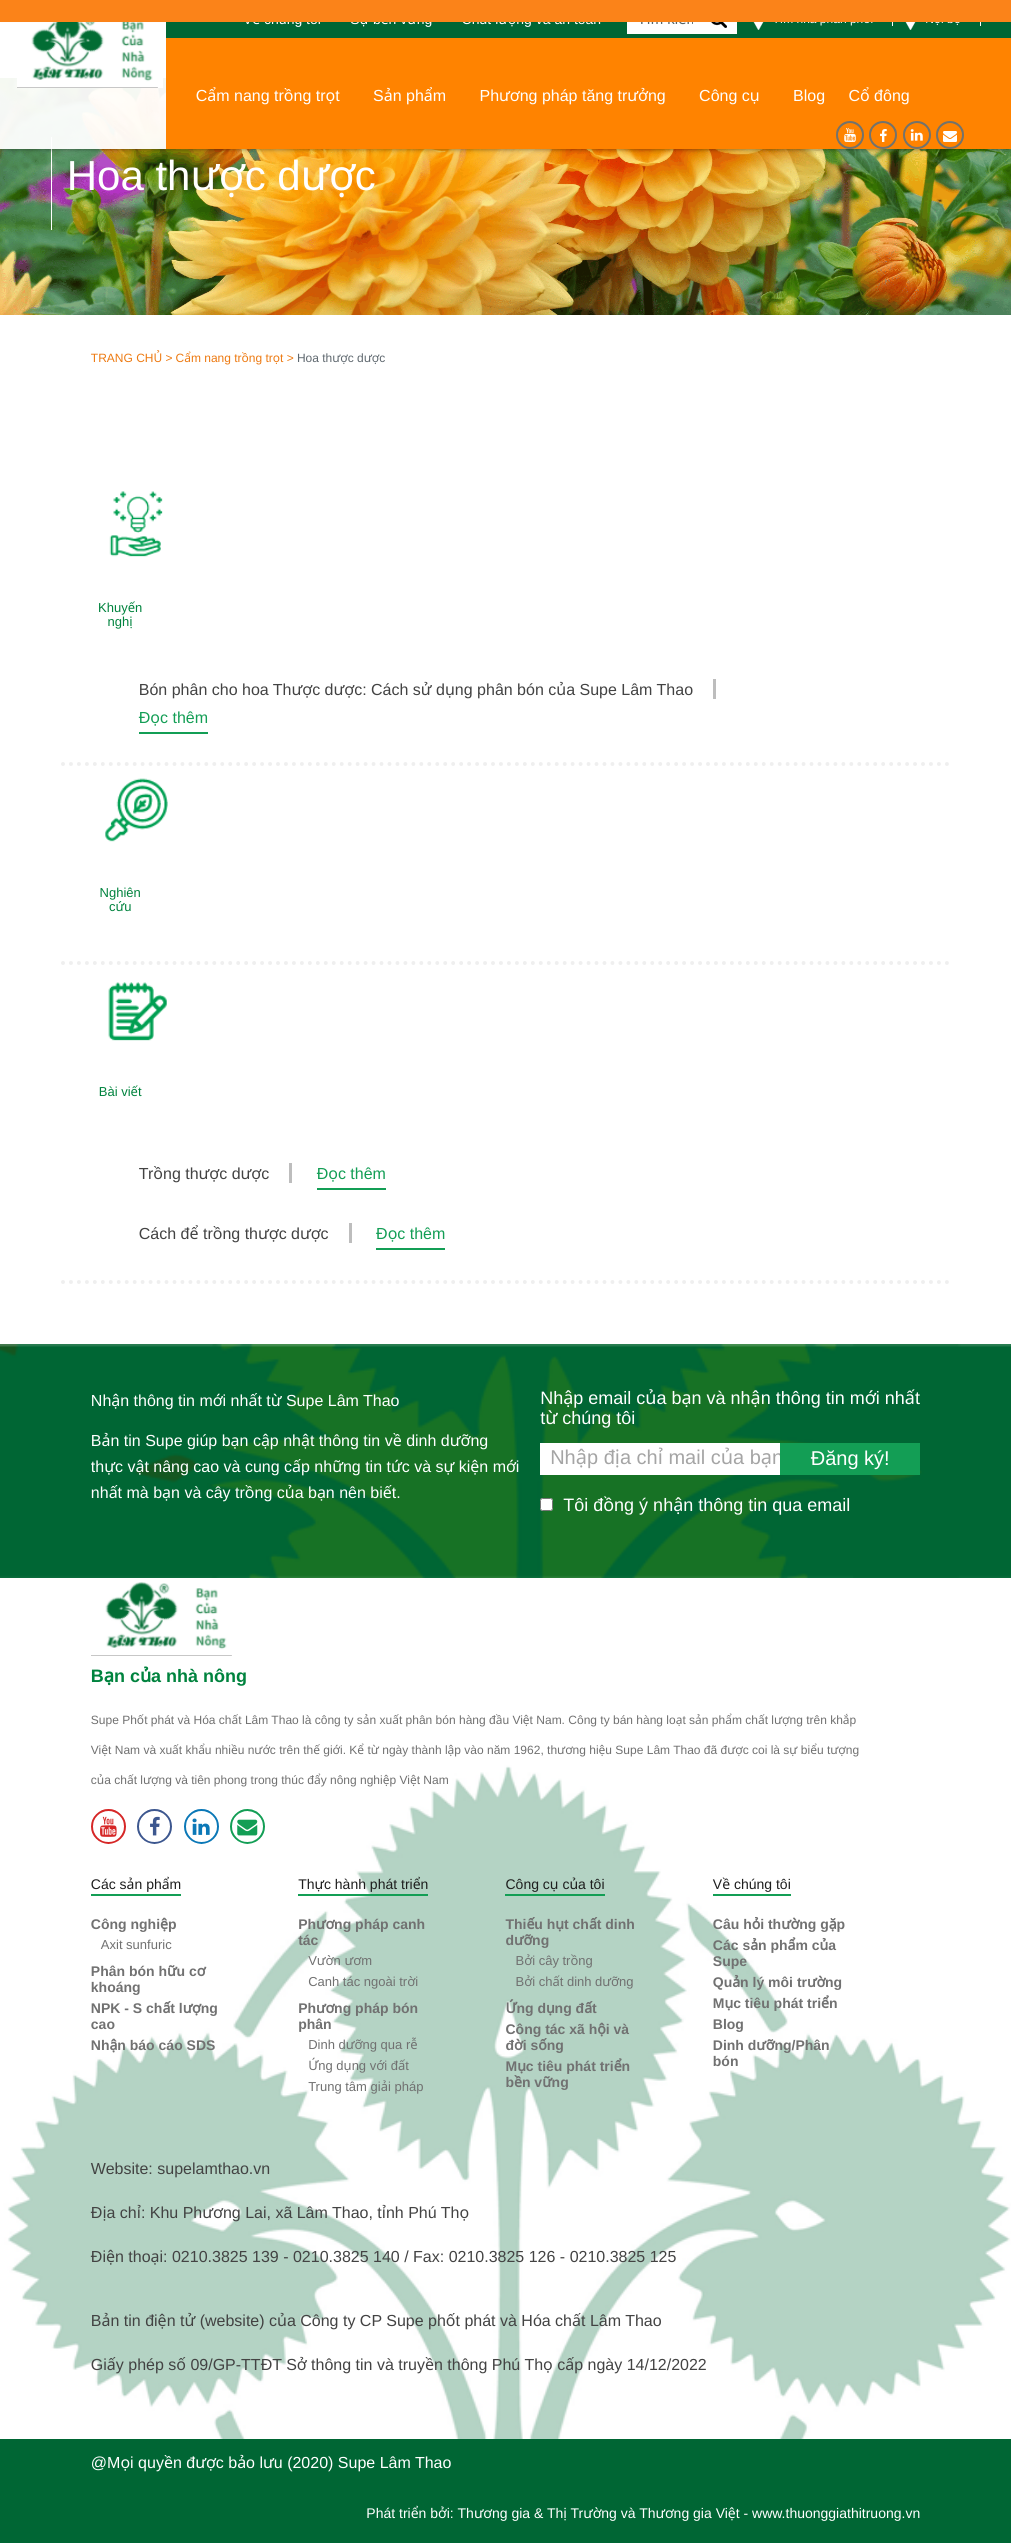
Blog (728, 2024)
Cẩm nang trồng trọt (229, 358)
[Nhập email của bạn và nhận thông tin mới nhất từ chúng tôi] (730, 1459)
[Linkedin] (917, 135)
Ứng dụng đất (550, 2008)
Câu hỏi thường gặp (779, 1924)
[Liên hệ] (950, 135)
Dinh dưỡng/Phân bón (771, 2053)
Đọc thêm (173, 718)
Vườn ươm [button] (340, 1960)
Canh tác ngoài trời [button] (363, 1981)
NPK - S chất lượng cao (154, 2016)
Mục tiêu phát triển (775, 2003)
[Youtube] (850, 135)
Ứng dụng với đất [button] (358, 2065)
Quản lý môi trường (777, 1982)
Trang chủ (126, 358)
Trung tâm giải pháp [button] (365, 2086)
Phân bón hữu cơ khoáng (148, 1979)
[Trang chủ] (82, 49)
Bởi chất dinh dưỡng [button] (574, 1981)
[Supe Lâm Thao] (164, 1618)
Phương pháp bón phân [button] (358, 2016)
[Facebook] (883, 135)
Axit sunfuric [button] (136, 1944)
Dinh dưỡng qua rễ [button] (362, 2044)
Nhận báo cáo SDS (153, 2045)
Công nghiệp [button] (134, 1924)
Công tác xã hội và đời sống (567, 2037)
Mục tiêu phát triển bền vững (567, 2074)
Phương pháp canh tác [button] (361, 1932)
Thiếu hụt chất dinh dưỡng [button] (569, 1932)
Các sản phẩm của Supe (774, 1953)
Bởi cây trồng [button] (553, 1960)
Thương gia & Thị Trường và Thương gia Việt (599, 2513)
